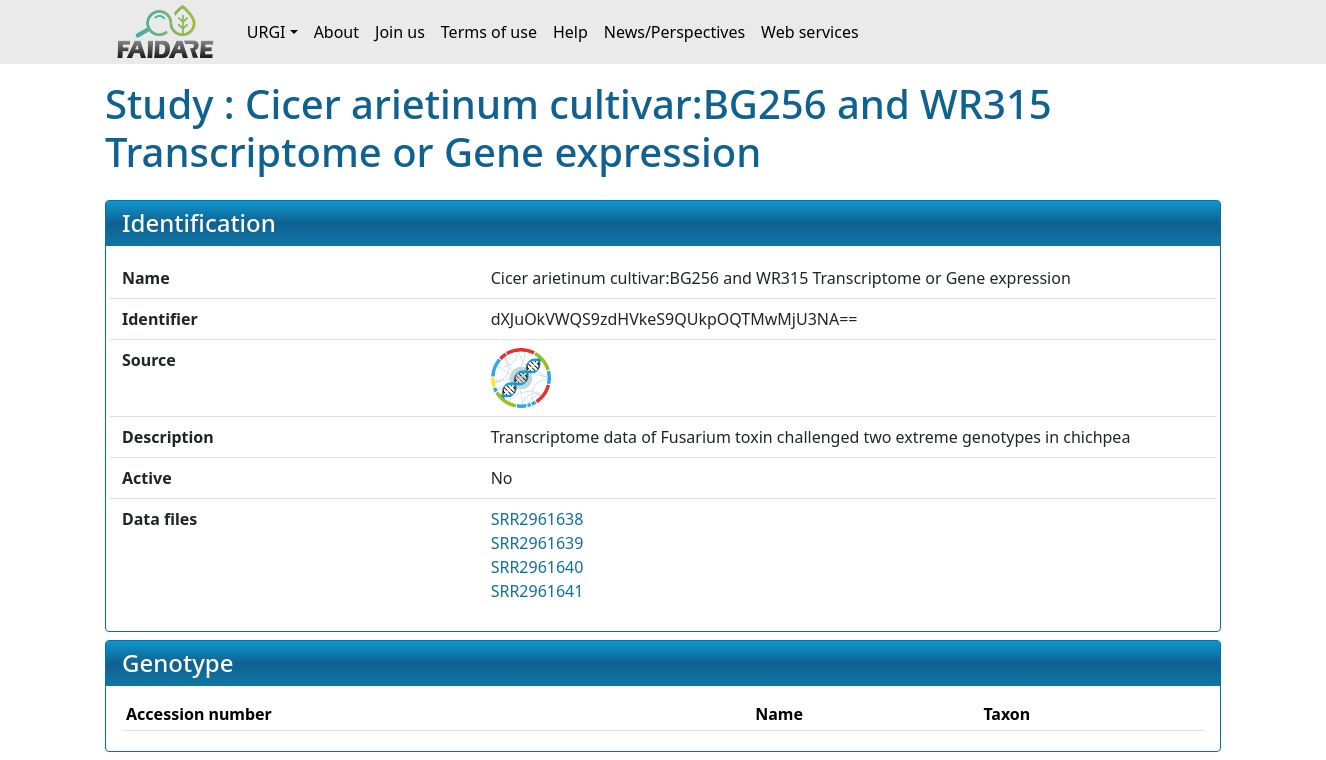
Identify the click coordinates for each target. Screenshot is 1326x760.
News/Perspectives (674, 32)
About (336, 32)
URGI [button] (266, 32)
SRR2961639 (537, 543)
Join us (400, 32)
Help (570, 32)
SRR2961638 (537, 519)
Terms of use (489, 32)
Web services (810, 32)
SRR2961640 (537, 567)
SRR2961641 (537, 591)
